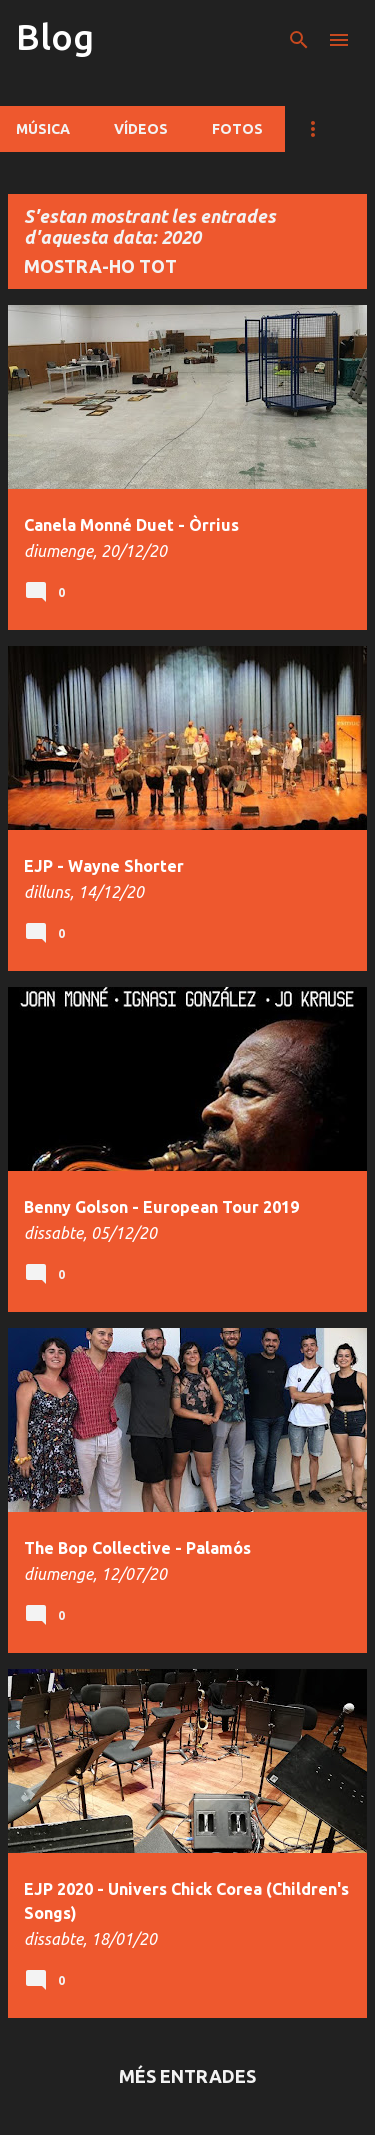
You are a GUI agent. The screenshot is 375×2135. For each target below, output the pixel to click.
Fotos (237, 129)
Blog (55, 36)
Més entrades (187, 2076)
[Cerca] (299, 40)
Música (43, 129)
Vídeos (141, 129)
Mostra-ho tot (100, 266)
